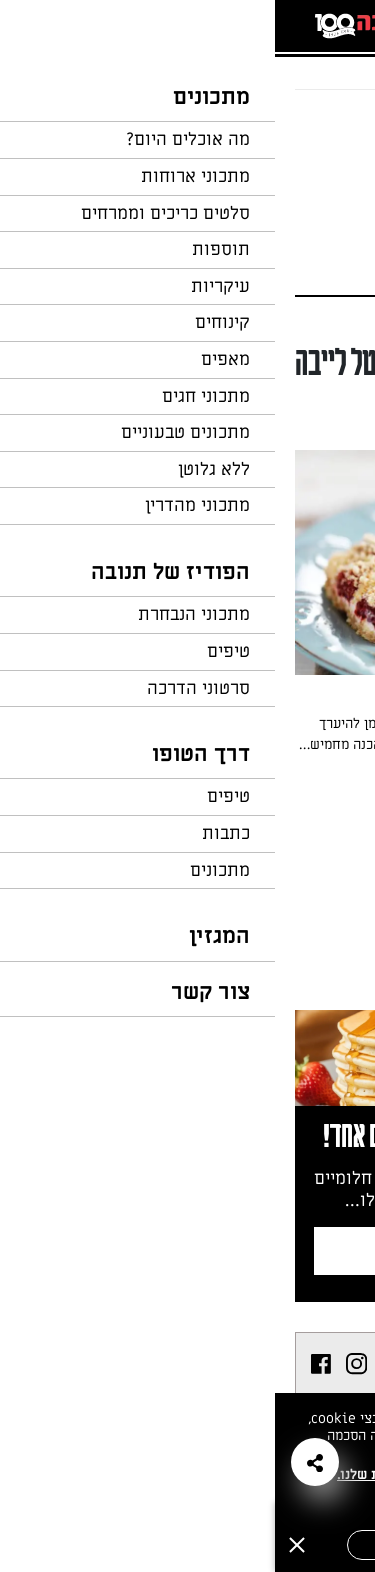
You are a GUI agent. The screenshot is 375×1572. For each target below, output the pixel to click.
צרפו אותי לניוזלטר (189, 1250)
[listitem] (121, 1364)
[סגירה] (22, 1545)
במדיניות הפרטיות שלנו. (134, 1474)
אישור (122, 1544)
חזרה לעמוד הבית (300, 128)
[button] (40, 1462)
